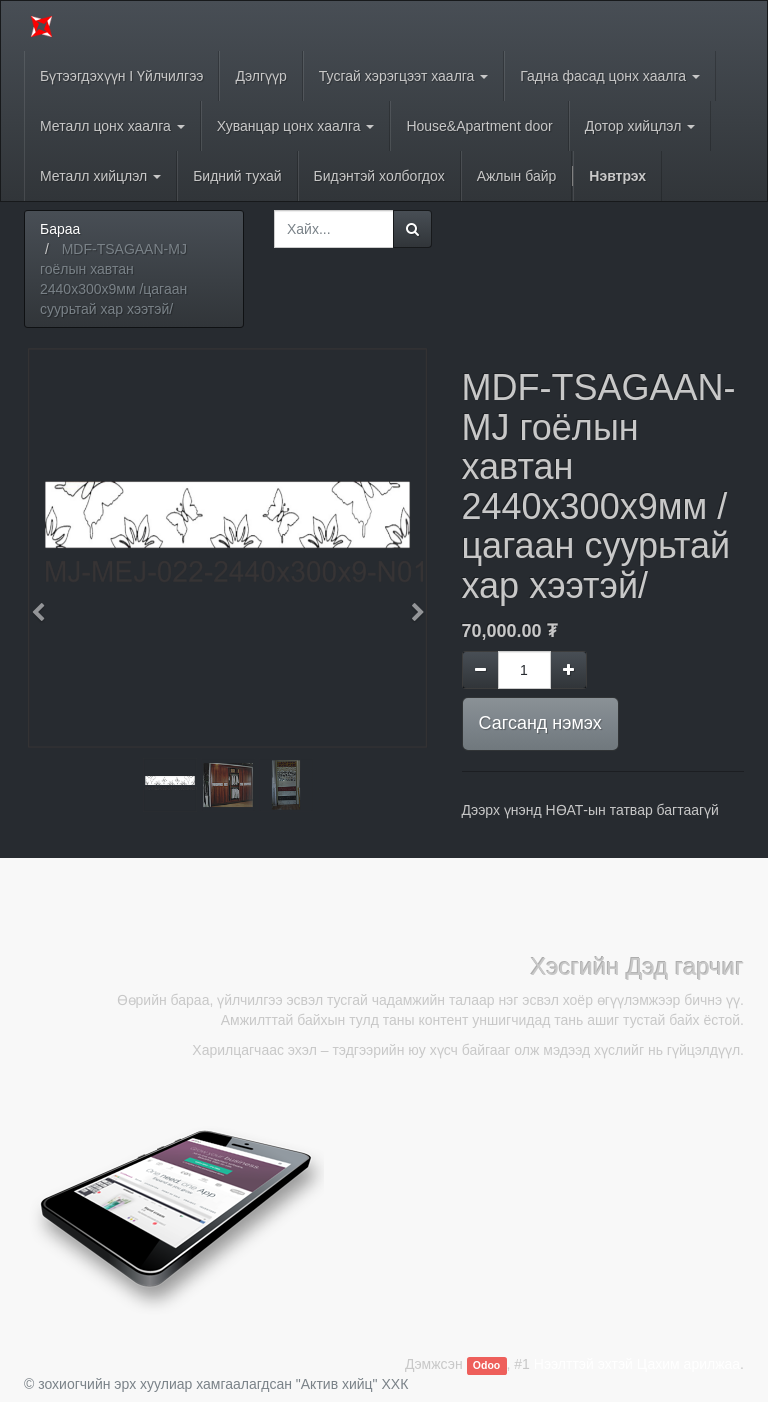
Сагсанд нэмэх (540, 723)
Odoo (486, 1365)
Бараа (60, 229)
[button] (44, 603)
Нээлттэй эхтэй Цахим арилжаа (637, 1364)
